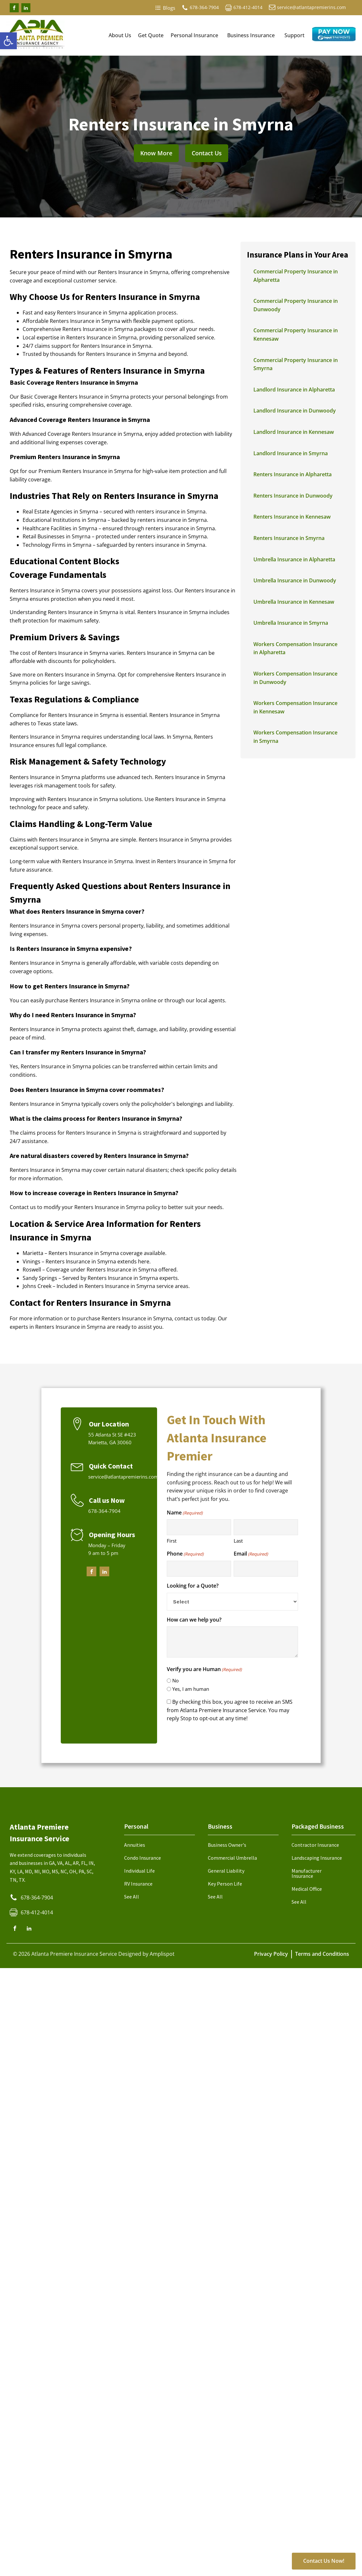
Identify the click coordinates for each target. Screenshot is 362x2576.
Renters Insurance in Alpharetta (292, 474)
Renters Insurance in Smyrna (289, 538)
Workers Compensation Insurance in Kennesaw (295, 707)
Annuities (134, 1845)
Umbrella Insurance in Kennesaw (293, 601)
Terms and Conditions (322, 1953)
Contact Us (207, 153)
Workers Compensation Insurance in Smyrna (295, 736)
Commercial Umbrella (232, 1858)
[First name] (199, 1527)
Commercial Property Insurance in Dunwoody (295, 305)
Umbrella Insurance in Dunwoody (294, 580)
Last (238, 1540)
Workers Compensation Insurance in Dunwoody (295, 678)
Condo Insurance (142, 1858)
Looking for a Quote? (192, 1585)
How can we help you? (194, 1619)
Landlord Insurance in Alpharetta (294, 389)
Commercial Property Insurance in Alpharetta (295, 275)
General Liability (226, 1870)
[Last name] (266, 1527)
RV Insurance (138, 1883)
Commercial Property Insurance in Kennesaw (295, 334)
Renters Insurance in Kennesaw (292, 516)
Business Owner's (227, 1845)
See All (131, 1896)
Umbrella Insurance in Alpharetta (294, 559)
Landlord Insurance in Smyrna (290, 453)
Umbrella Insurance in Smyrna (290, 622)
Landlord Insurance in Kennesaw (293, 431)
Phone (185, 1554)
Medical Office (307, 1889)
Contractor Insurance (315, 1845)
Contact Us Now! (323, 2560)
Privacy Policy (271, 1953)
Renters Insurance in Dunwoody (293, 495)
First (171, 1540)
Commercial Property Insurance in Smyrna (295, 364)
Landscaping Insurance (317, 1858)
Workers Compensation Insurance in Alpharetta (295, 648)
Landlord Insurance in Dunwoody (294, 410)
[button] (8, 40)
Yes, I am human (190, 1689)
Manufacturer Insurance (307, 1873)
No (175, 1680)
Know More (156, 153)
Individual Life (139, 1870)
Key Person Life (225, 1883)
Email (251, 1554)
